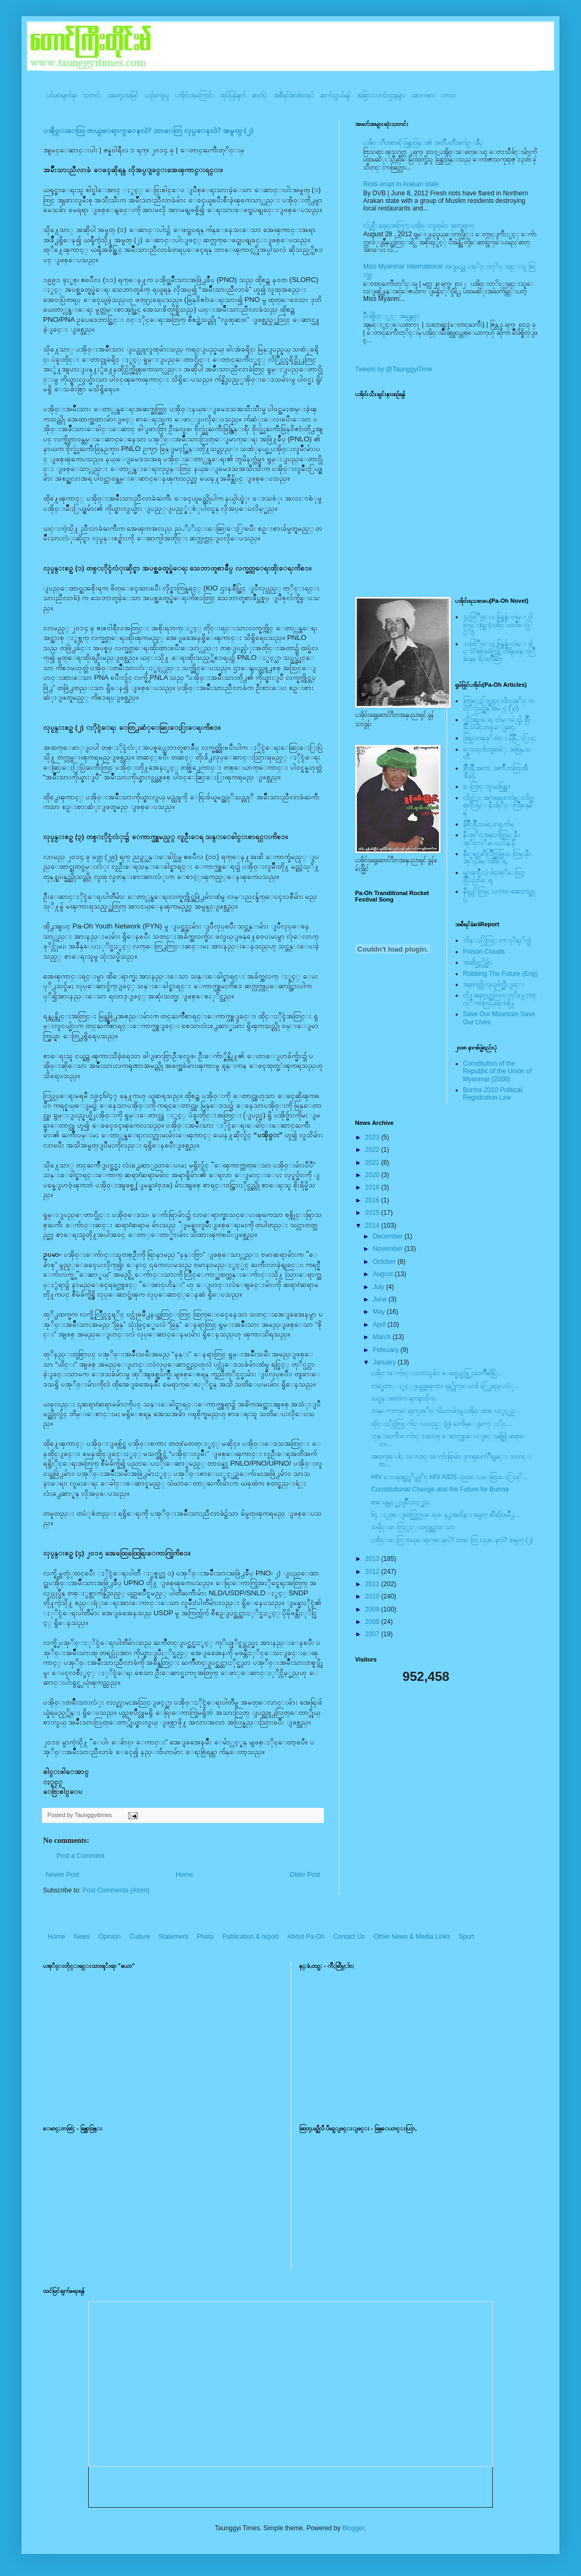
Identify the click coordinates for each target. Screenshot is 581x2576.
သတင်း (92, 95)
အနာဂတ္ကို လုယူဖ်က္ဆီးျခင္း (494, 984)
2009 (373, 1609)
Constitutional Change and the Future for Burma (439, 1489)
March (383, 1337)
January (385, 1362)
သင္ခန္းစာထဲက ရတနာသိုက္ (403, 1398)
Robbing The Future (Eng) (500, 973)
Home (184, 1874)
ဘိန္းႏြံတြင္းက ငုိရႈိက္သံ (497, 940)
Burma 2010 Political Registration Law (492, 1093)
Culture (139, 1936)
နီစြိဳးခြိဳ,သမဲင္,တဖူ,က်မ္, (489, 824)
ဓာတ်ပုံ (259, 95)
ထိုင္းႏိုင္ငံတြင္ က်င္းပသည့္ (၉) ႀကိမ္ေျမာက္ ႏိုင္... (441, 1423)
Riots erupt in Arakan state (401, 184)
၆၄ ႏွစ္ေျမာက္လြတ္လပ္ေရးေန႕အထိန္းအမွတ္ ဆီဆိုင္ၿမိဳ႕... (445, 1514)
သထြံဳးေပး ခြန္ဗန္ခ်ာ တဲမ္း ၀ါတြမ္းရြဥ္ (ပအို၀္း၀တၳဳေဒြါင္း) (497, 624)
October (385, 1261)
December (389, 1236)
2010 (373, 1596)
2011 (373, 1584)
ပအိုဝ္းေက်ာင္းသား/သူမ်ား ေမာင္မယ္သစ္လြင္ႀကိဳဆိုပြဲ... (436, 1373)
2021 (373, 1162)
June (380, 1299)
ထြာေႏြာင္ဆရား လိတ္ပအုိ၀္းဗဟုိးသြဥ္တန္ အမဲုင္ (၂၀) (498, 704)
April (380, 1324)
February (386, 1350)
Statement (173, 1936)
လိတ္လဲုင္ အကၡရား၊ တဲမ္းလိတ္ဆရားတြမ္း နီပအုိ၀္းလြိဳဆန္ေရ (499, 805)
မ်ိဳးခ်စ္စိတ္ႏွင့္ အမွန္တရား (391, 316)
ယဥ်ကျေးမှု (157, 95)
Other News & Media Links (412, 1936)
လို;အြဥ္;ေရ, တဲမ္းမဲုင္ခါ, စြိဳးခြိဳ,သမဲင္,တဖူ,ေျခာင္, (497, 723)
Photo (205, 1936)
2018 (373, 1187)
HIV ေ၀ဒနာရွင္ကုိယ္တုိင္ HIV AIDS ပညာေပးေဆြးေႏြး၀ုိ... (449, 1477)
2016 (373, 1200)
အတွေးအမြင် (123, 95)
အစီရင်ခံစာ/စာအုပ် (293, 95)
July (379, 1287)
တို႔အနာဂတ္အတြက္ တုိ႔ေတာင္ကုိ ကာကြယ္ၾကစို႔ (499, 999)
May (380, 1311)
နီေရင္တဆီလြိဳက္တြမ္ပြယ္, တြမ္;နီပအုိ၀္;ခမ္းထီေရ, (497, 857)
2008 (373, 1621)
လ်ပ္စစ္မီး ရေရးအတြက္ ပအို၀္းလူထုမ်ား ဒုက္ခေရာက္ (418, 225)
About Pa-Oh (305, 1936)
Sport (466, 1936)
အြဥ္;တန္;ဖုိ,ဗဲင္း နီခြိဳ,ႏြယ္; (499, 738)
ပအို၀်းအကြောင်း (194, 95)
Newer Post (62, 1874)
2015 (373, 1212)
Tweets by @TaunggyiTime (394, 369)
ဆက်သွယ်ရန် (335, 95)
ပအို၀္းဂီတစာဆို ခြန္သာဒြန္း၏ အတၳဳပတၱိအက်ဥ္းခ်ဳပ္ (423, 142)
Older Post (304, 1874)
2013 (373, 1559)
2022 (373, 1149)
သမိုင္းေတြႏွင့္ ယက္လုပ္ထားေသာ (413, 1527)
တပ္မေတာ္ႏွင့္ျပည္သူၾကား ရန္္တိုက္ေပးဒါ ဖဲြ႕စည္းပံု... (445, 1386)
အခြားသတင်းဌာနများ (381, 95)
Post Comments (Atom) (116, 1890)
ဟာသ (449, 95)
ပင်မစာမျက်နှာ (62, 95)
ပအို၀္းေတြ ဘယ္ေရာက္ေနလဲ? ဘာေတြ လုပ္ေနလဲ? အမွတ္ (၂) (148, 130)
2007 (373, 1634)
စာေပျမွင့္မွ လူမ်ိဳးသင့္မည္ (400, 1502)
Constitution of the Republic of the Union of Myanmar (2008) (497, 1071)
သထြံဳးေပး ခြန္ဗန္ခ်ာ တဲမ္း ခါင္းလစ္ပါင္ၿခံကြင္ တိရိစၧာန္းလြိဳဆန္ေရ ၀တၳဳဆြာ (499, 651)
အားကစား (423, 95)
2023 (373, 1137)
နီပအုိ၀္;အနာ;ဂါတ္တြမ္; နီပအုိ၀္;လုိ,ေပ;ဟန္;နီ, (491, 838)
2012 (373, 1571)
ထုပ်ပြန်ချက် (233, 95)
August (384, 1274)
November (389, 1248)
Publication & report (250, 1936)
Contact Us (349, 1936)
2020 (373, 1175)
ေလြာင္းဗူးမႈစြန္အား (487, 786)
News (82, 1936)
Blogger (353, 2528)
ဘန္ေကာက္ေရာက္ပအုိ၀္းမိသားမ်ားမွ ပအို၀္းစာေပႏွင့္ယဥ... (445, 1410)
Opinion (109, 1936)
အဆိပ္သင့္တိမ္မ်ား (478, 962)
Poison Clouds (484, 951)
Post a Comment (80, 1856)
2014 (373, 1225)
